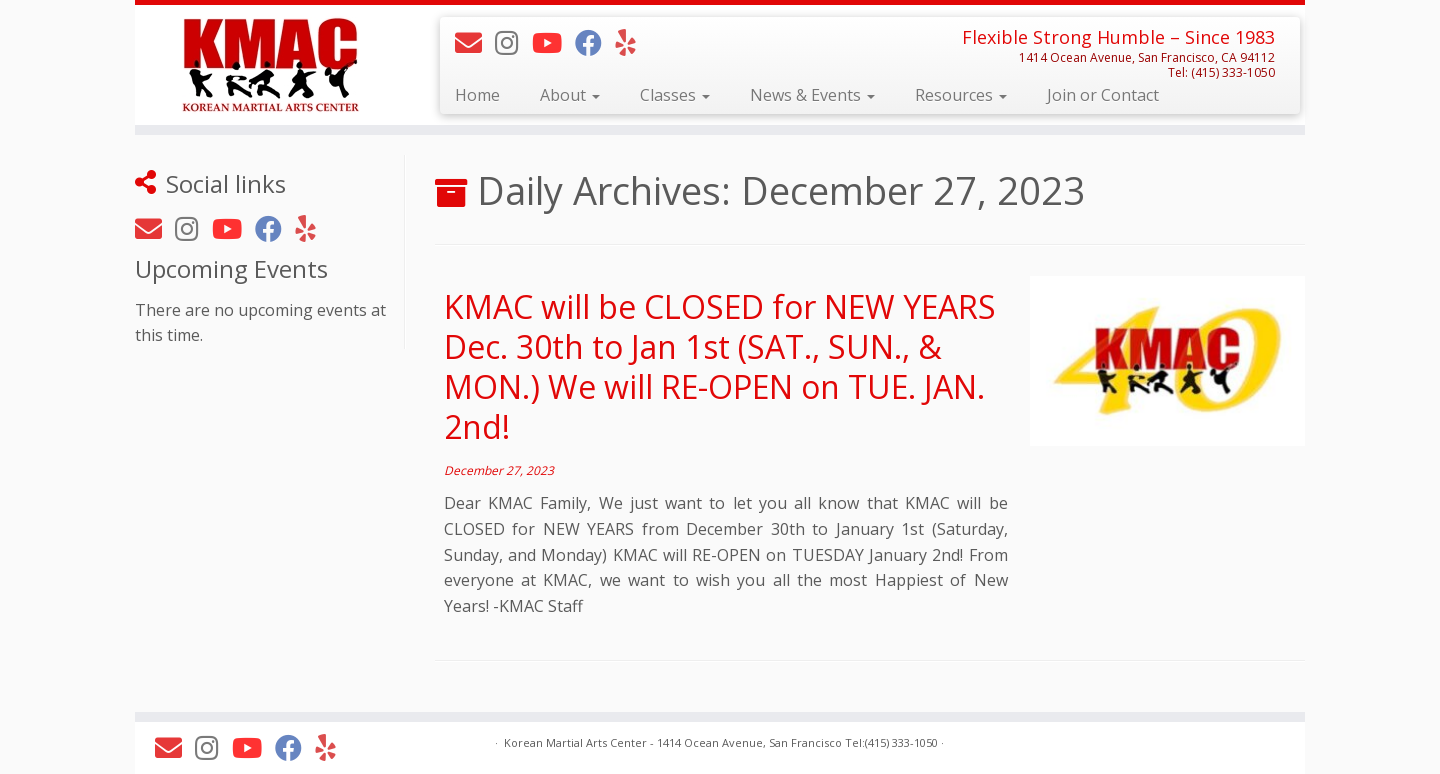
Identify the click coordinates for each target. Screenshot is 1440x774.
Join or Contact (1103, 95)
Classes (675, 95)
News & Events (812, 95)
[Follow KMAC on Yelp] (631, 42)
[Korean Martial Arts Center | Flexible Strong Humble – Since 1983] (270, 64)
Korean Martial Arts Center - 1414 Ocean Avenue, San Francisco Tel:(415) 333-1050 (721, 742)
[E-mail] (475, 42)
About (570, 95)
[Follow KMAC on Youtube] (553, 42)
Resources (961, 95)
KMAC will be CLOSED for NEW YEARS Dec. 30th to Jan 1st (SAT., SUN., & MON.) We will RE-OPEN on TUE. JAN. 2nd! (720, 366)
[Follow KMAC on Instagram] (513, 42)
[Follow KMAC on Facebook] (595, 42)
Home (477, 95)
